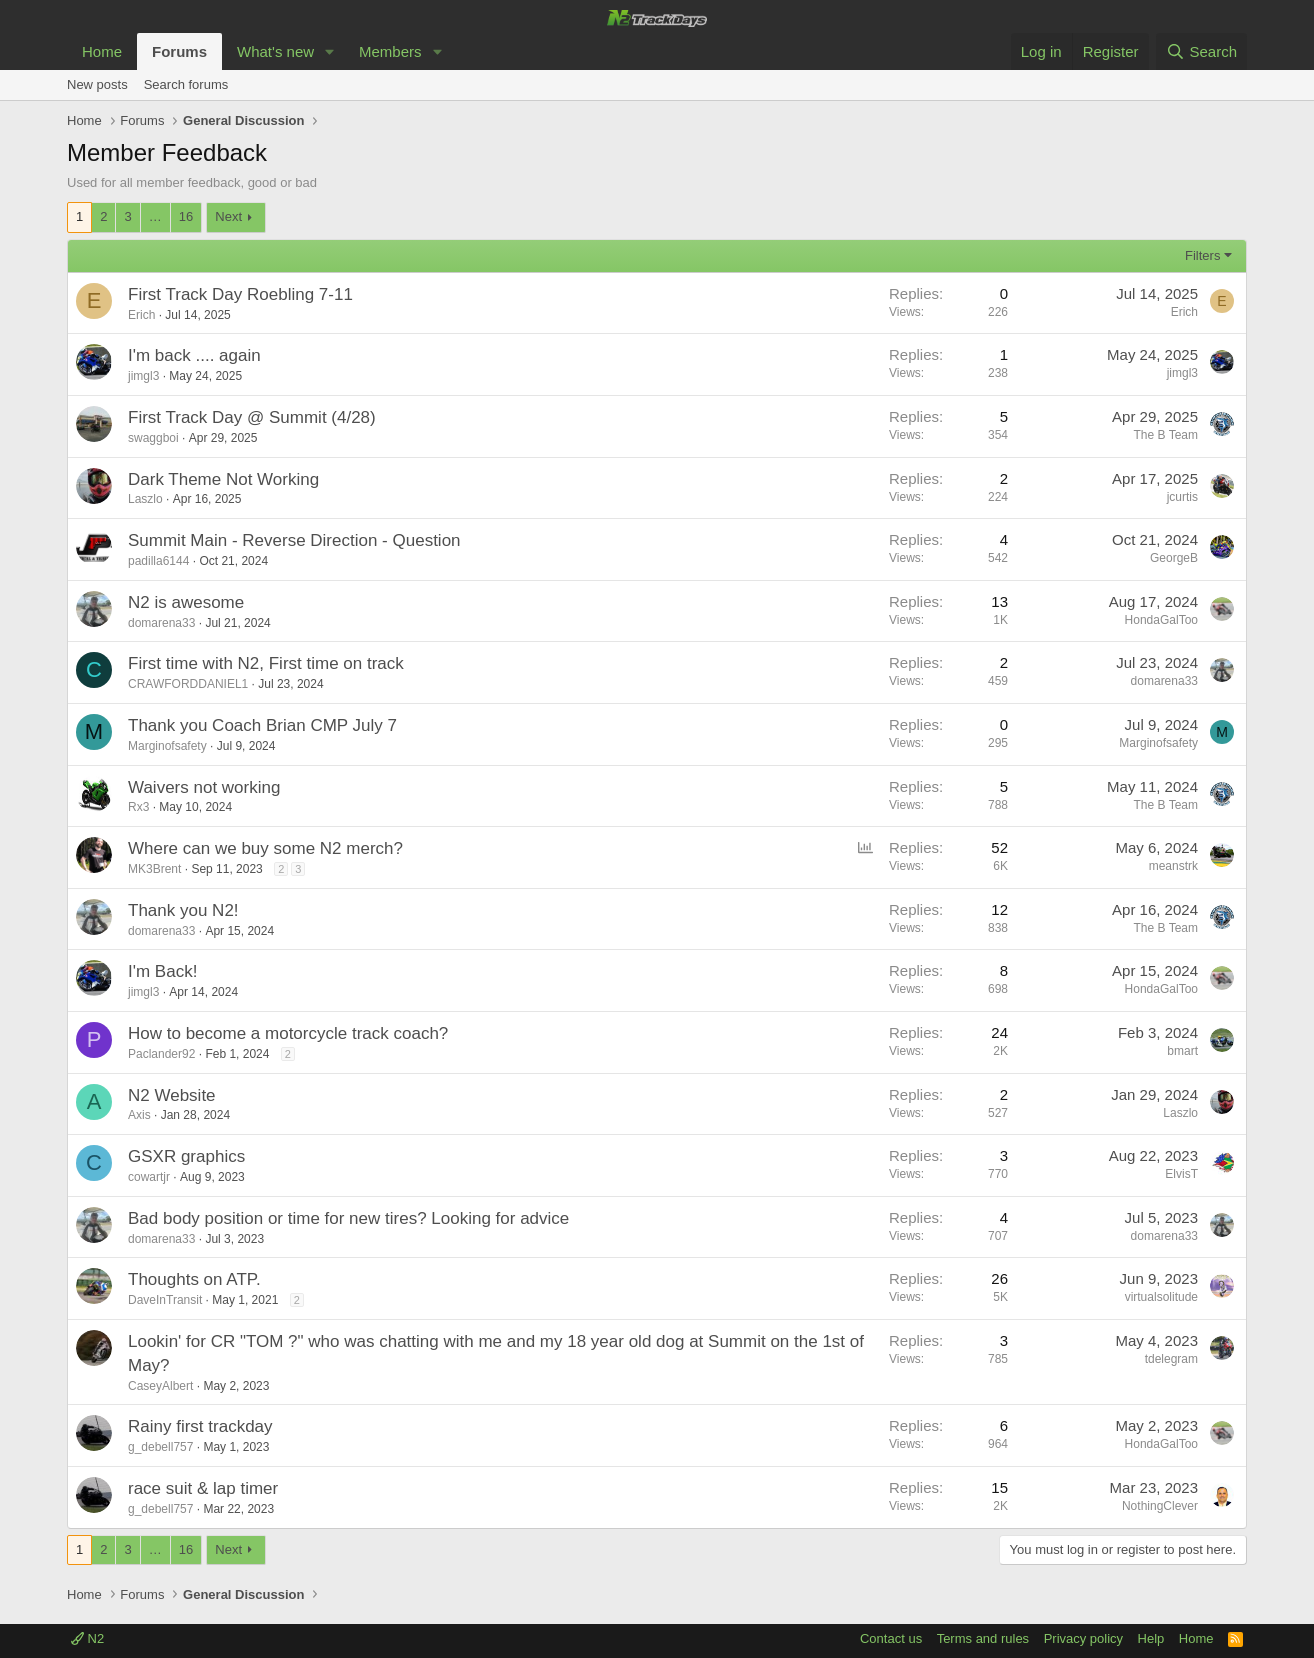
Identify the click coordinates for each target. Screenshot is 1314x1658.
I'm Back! (162, 971)
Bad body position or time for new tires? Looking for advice (348, 1218)
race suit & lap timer (203, 1488)
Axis (139, 1115)
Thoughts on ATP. (194, 1279)
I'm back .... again (194, 355)
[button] (330, 51)
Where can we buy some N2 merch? (265, 848)
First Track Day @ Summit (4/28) (252, 417)
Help (1151, 1638)
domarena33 (161, 623)
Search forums (186, 84)
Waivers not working (204, 787)
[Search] (1201, 51)
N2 (87, 1638)
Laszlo (145, 499)
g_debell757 (160, 1447)
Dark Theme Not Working (223, 479)
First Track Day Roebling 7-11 (240, 294)
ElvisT (1181, 1174)
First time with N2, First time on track (266, 663)
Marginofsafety (167, 746)
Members (390, 51)
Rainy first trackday (200, 1426)
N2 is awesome (186, 602)
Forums (179, 51)
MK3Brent (154, 869)
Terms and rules (983, 1638)
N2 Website (172, 1095)
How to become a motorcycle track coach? (288, 1033)
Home (102, 51)
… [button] (155, 216)
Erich (141, 315)
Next (228, 216)
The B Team (1166, 435)
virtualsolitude (1161, 1297)
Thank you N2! (183, 910)
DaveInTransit (165, 1300)
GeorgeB (1174, 558)
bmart (1182, 1051)
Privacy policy (1083, 1638)
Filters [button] (1202, 255)
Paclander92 (161, 1054)
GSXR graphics (186, 1156)
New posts (97, 84)
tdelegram (1171, 1359)
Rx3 (138, 807)
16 (186, 216)
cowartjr (149, 1177)
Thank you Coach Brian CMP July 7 (262, 725)
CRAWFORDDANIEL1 (188, 684)
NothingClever (1160, 1506)
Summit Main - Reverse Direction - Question (294, 540)
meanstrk (1173, 866)
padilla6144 (158, 561)
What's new (275, 51)
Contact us (891, 1638)
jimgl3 (143, 376)
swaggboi (153, 438)
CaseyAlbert (160, 1386)
